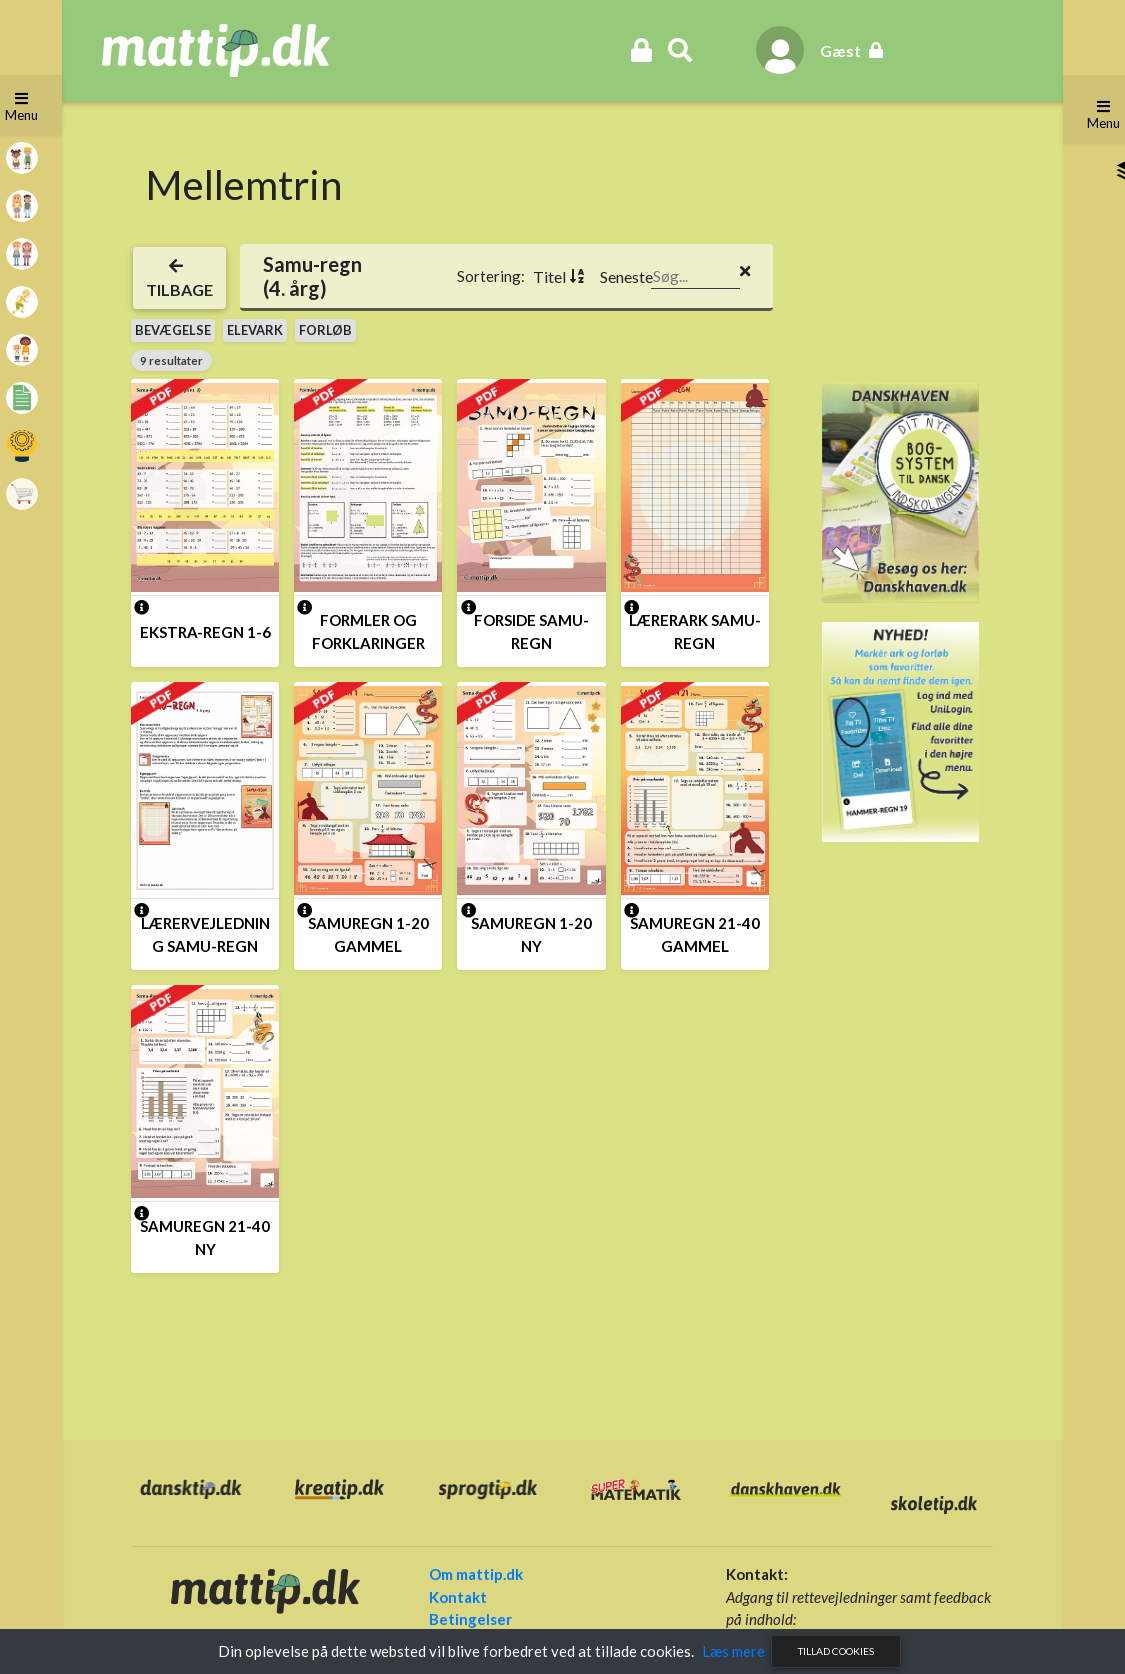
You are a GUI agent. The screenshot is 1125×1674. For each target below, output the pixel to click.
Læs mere (733, 1651)
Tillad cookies (836, 1651)
